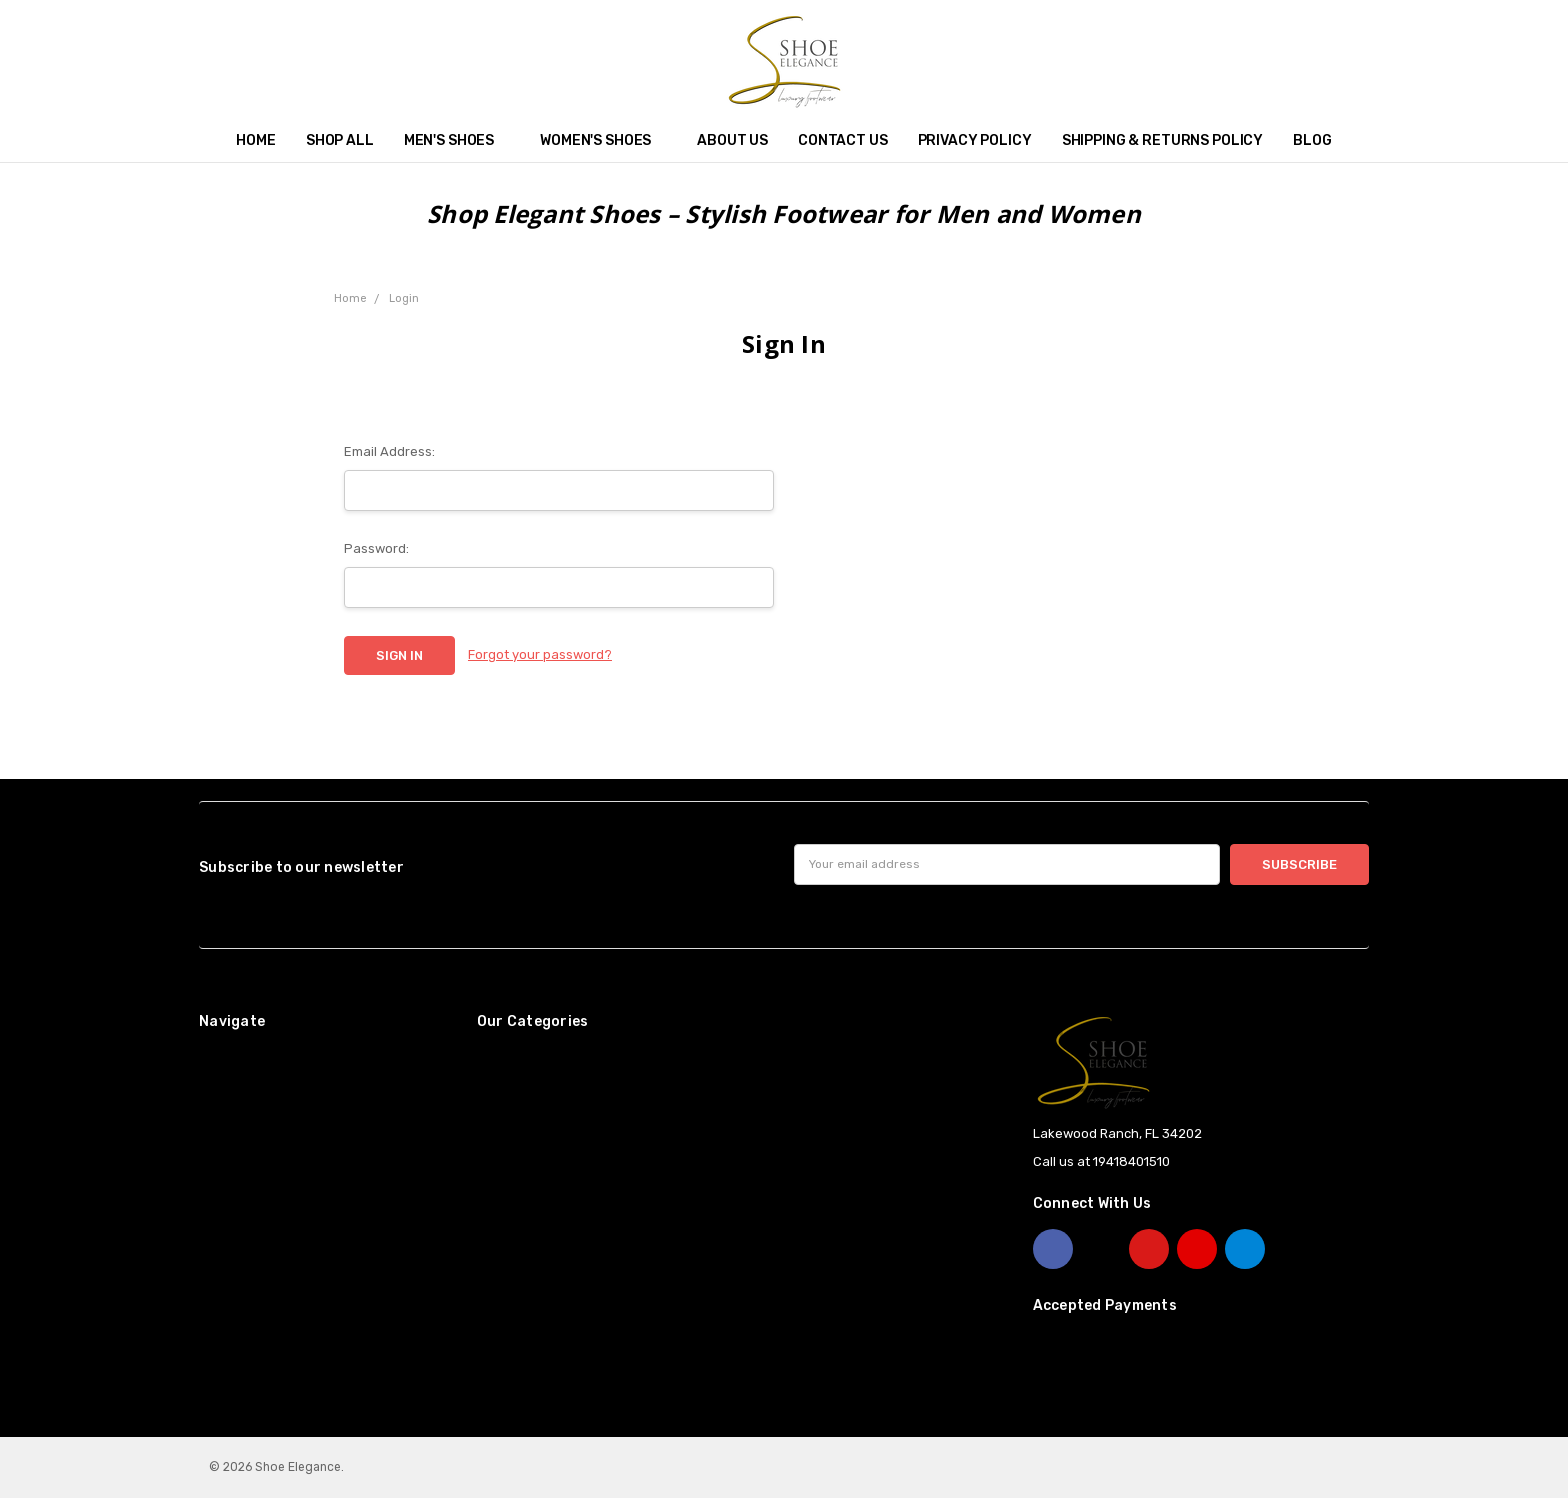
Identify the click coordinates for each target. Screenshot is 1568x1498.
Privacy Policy (975, 140)
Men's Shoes (457, 140)
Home (255, 140)
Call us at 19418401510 (1101, 1161)
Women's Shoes (603, 140)
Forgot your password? (540, 654)
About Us (732, 140)
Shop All (340, 140)
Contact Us (843, 140)
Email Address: (389, 451)
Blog (1312, 140)
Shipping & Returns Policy (1163, 140)
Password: (376, 548)
